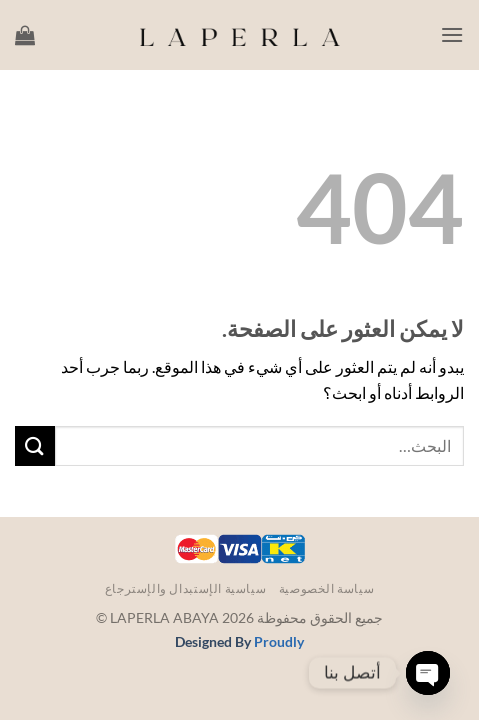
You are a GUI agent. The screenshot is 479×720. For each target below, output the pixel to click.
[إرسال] (35, 445)
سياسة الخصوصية (327, 588)
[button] (452, 34)
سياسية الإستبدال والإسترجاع (186, 588)
